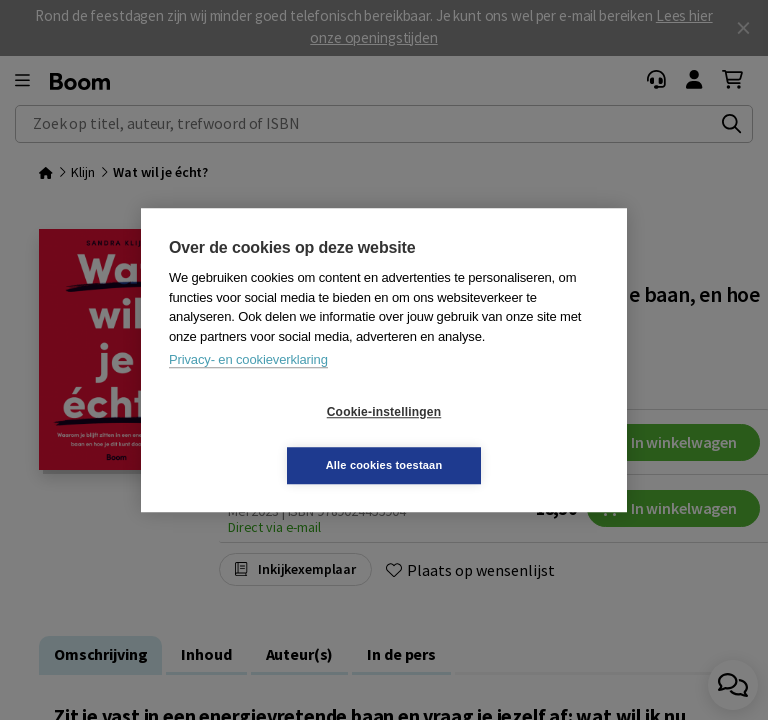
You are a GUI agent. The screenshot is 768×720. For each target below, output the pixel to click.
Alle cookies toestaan (503, 438)
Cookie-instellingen (265, 439)
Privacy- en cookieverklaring (248, 386)
